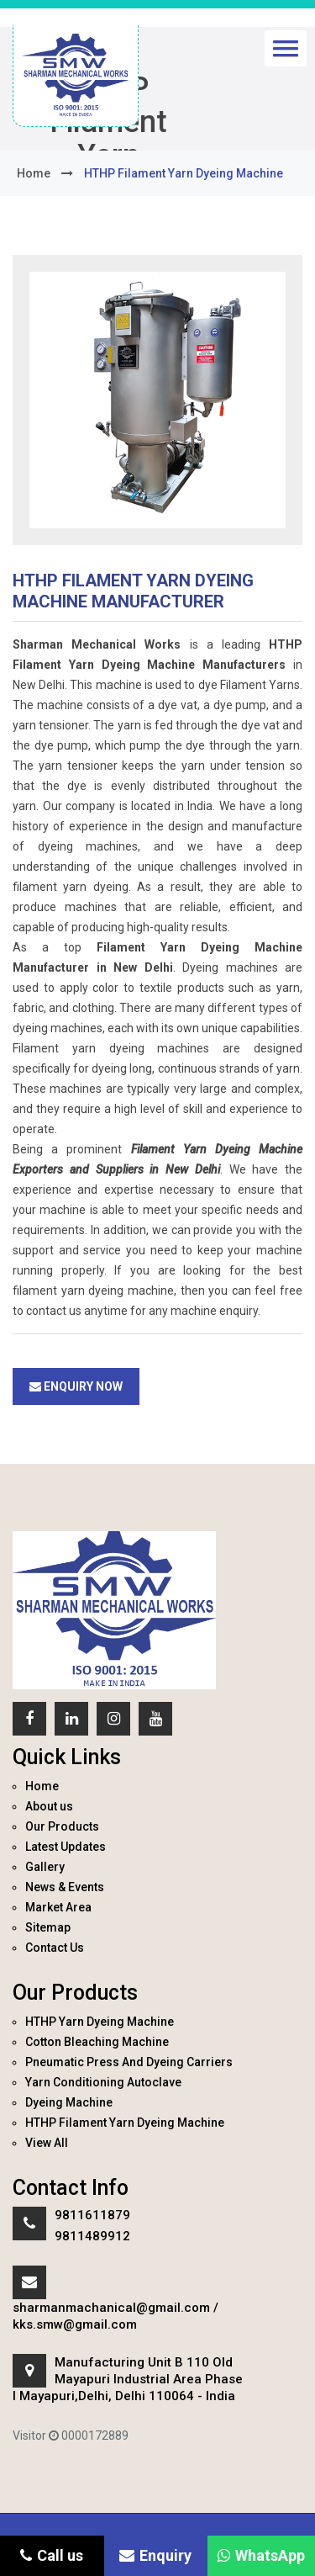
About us (49, 1806)
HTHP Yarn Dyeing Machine (99, 2021)
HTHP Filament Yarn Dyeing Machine (124, 2122)
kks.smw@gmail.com (75, 2324)
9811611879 (92, 2215)
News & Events (64, 1887)
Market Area (58, 1907)
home (33, 173)
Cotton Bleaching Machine (97, 2042)
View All (46, 2142)
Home (42, 1786)
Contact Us (54, 1947)
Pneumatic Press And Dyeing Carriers (129, 2062)
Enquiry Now (76, 1386)
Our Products (62, 1826)
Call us (51, 2555)
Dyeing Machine (69, 2102)
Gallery (45, 1867)
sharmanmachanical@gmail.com (111, 2307)
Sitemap (48, 1927)
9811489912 (92, 2236)
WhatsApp (261, 2555)
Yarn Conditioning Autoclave (103, 2082)
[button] (286, 48)
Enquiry (155, 2555)
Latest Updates (65, 1846)
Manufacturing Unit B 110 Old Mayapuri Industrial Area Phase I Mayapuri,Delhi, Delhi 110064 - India (128, 2379)
